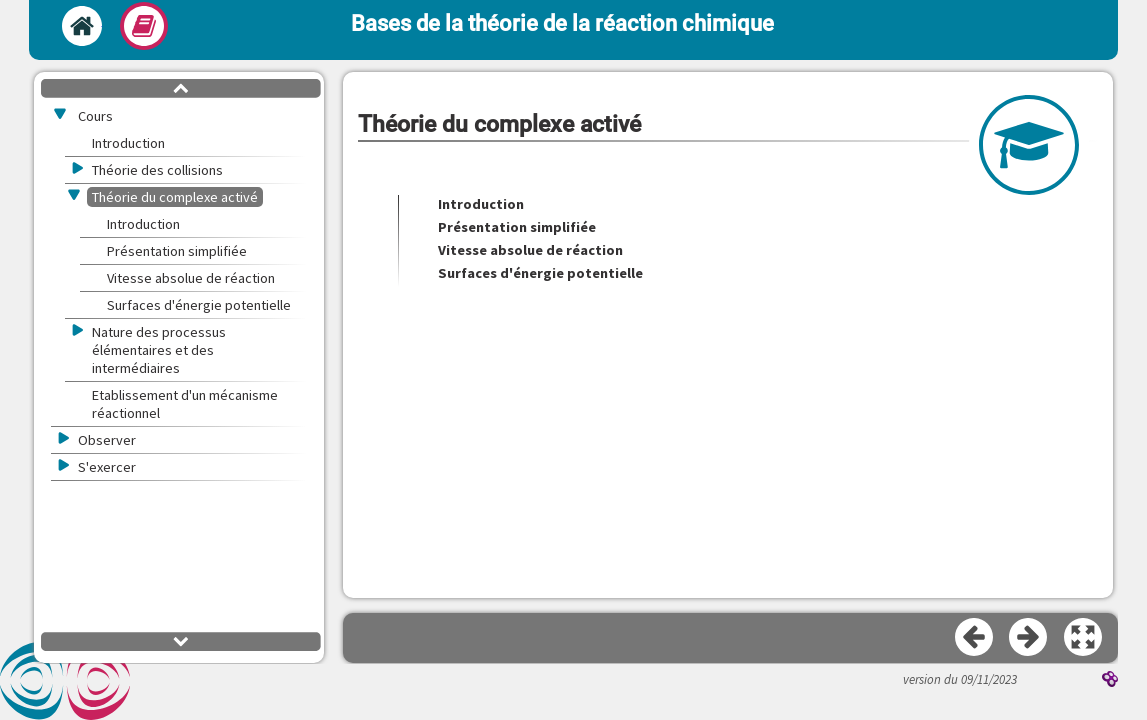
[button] (1084, 638)
